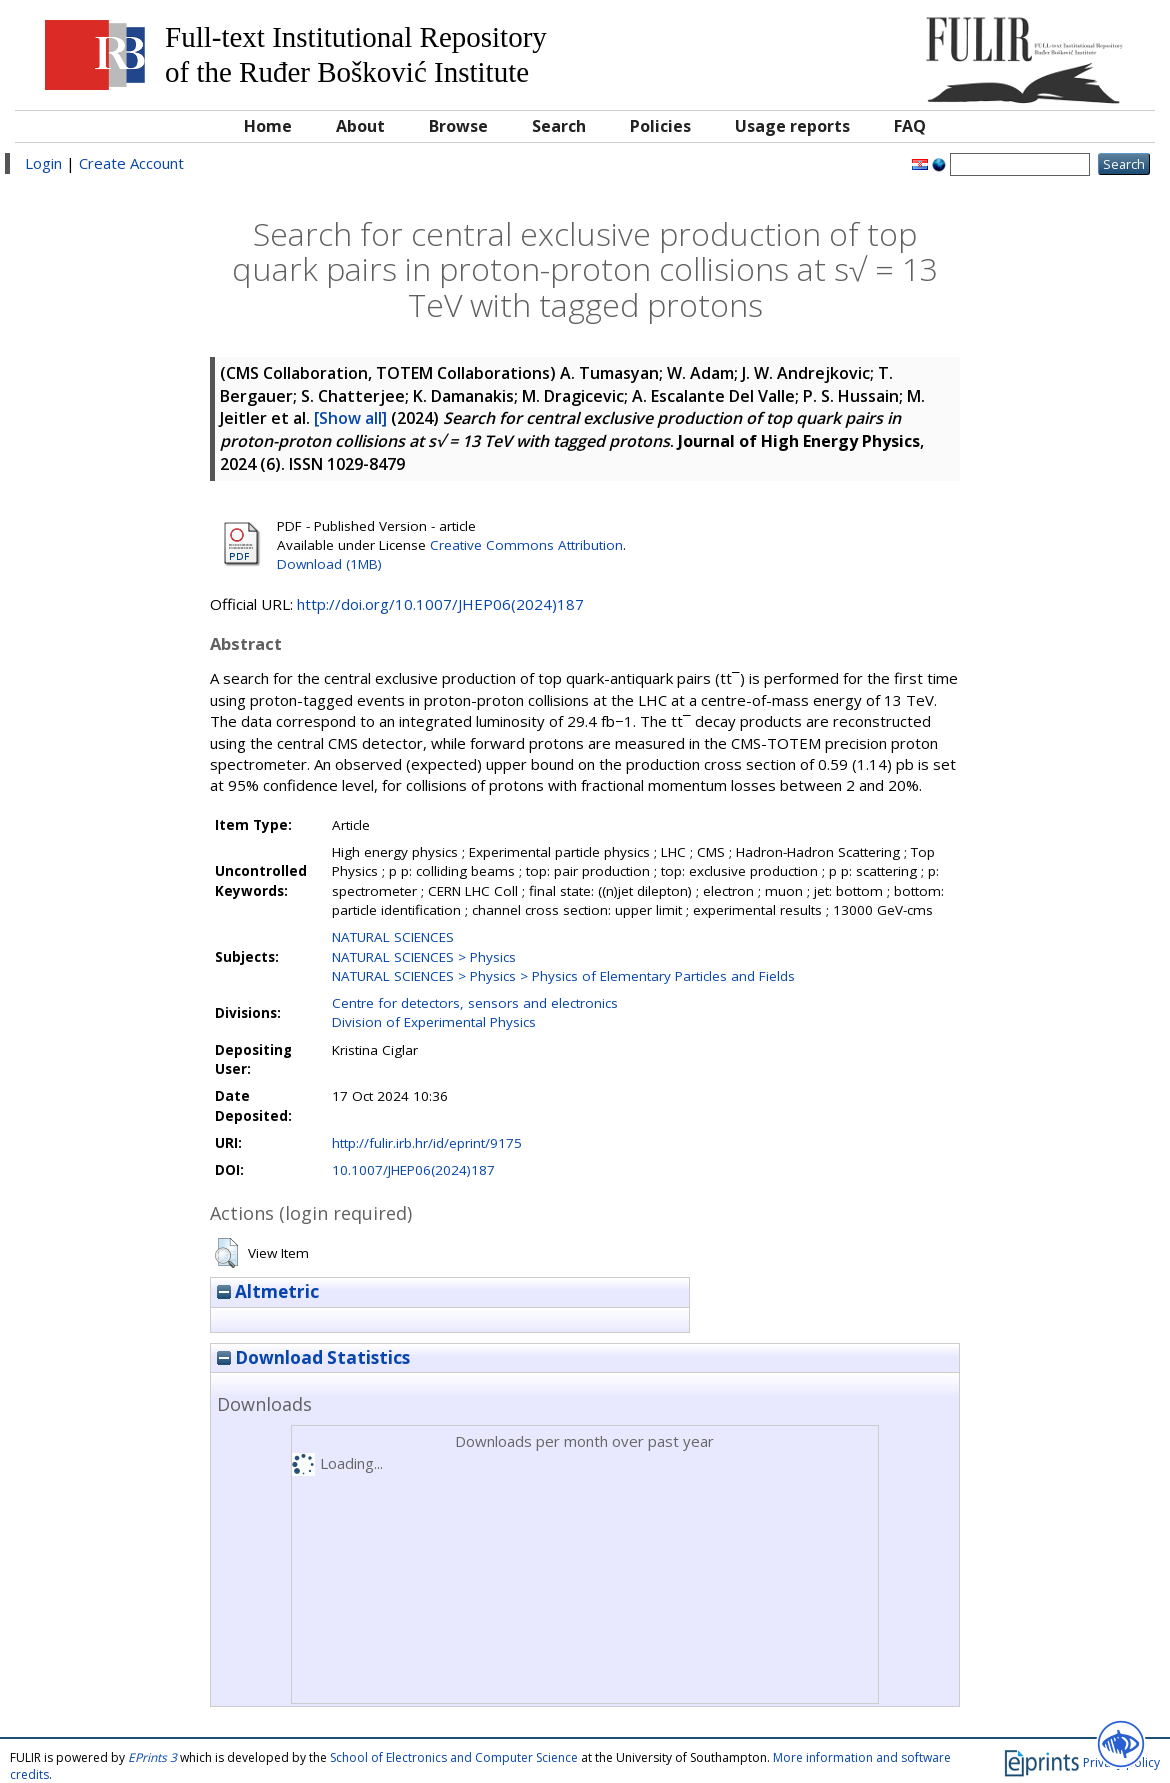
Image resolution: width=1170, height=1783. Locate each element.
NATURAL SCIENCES (393, 937)
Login (43, 163)
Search (559, 126)
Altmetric (268, 1291)
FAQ (910, 126)
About (360, 126)
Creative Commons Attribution (526, 545)
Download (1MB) (329, 564)
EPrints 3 (152, 1757)
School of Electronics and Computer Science (454, 1757)
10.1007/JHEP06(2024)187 (413, 1170)
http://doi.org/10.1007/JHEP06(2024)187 (440, 604)
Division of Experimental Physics (434, 1022)
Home (268, 126)
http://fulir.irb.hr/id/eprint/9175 (427, 1143)
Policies (660, 126)
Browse (458, 126)
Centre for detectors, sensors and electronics (475, 1003)
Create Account (131, 163)
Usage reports (792, 126)
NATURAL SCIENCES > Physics (424, 957)
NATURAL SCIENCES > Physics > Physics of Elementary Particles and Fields (563, 976)
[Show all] (350, 418)
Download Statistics (313, 1357)
